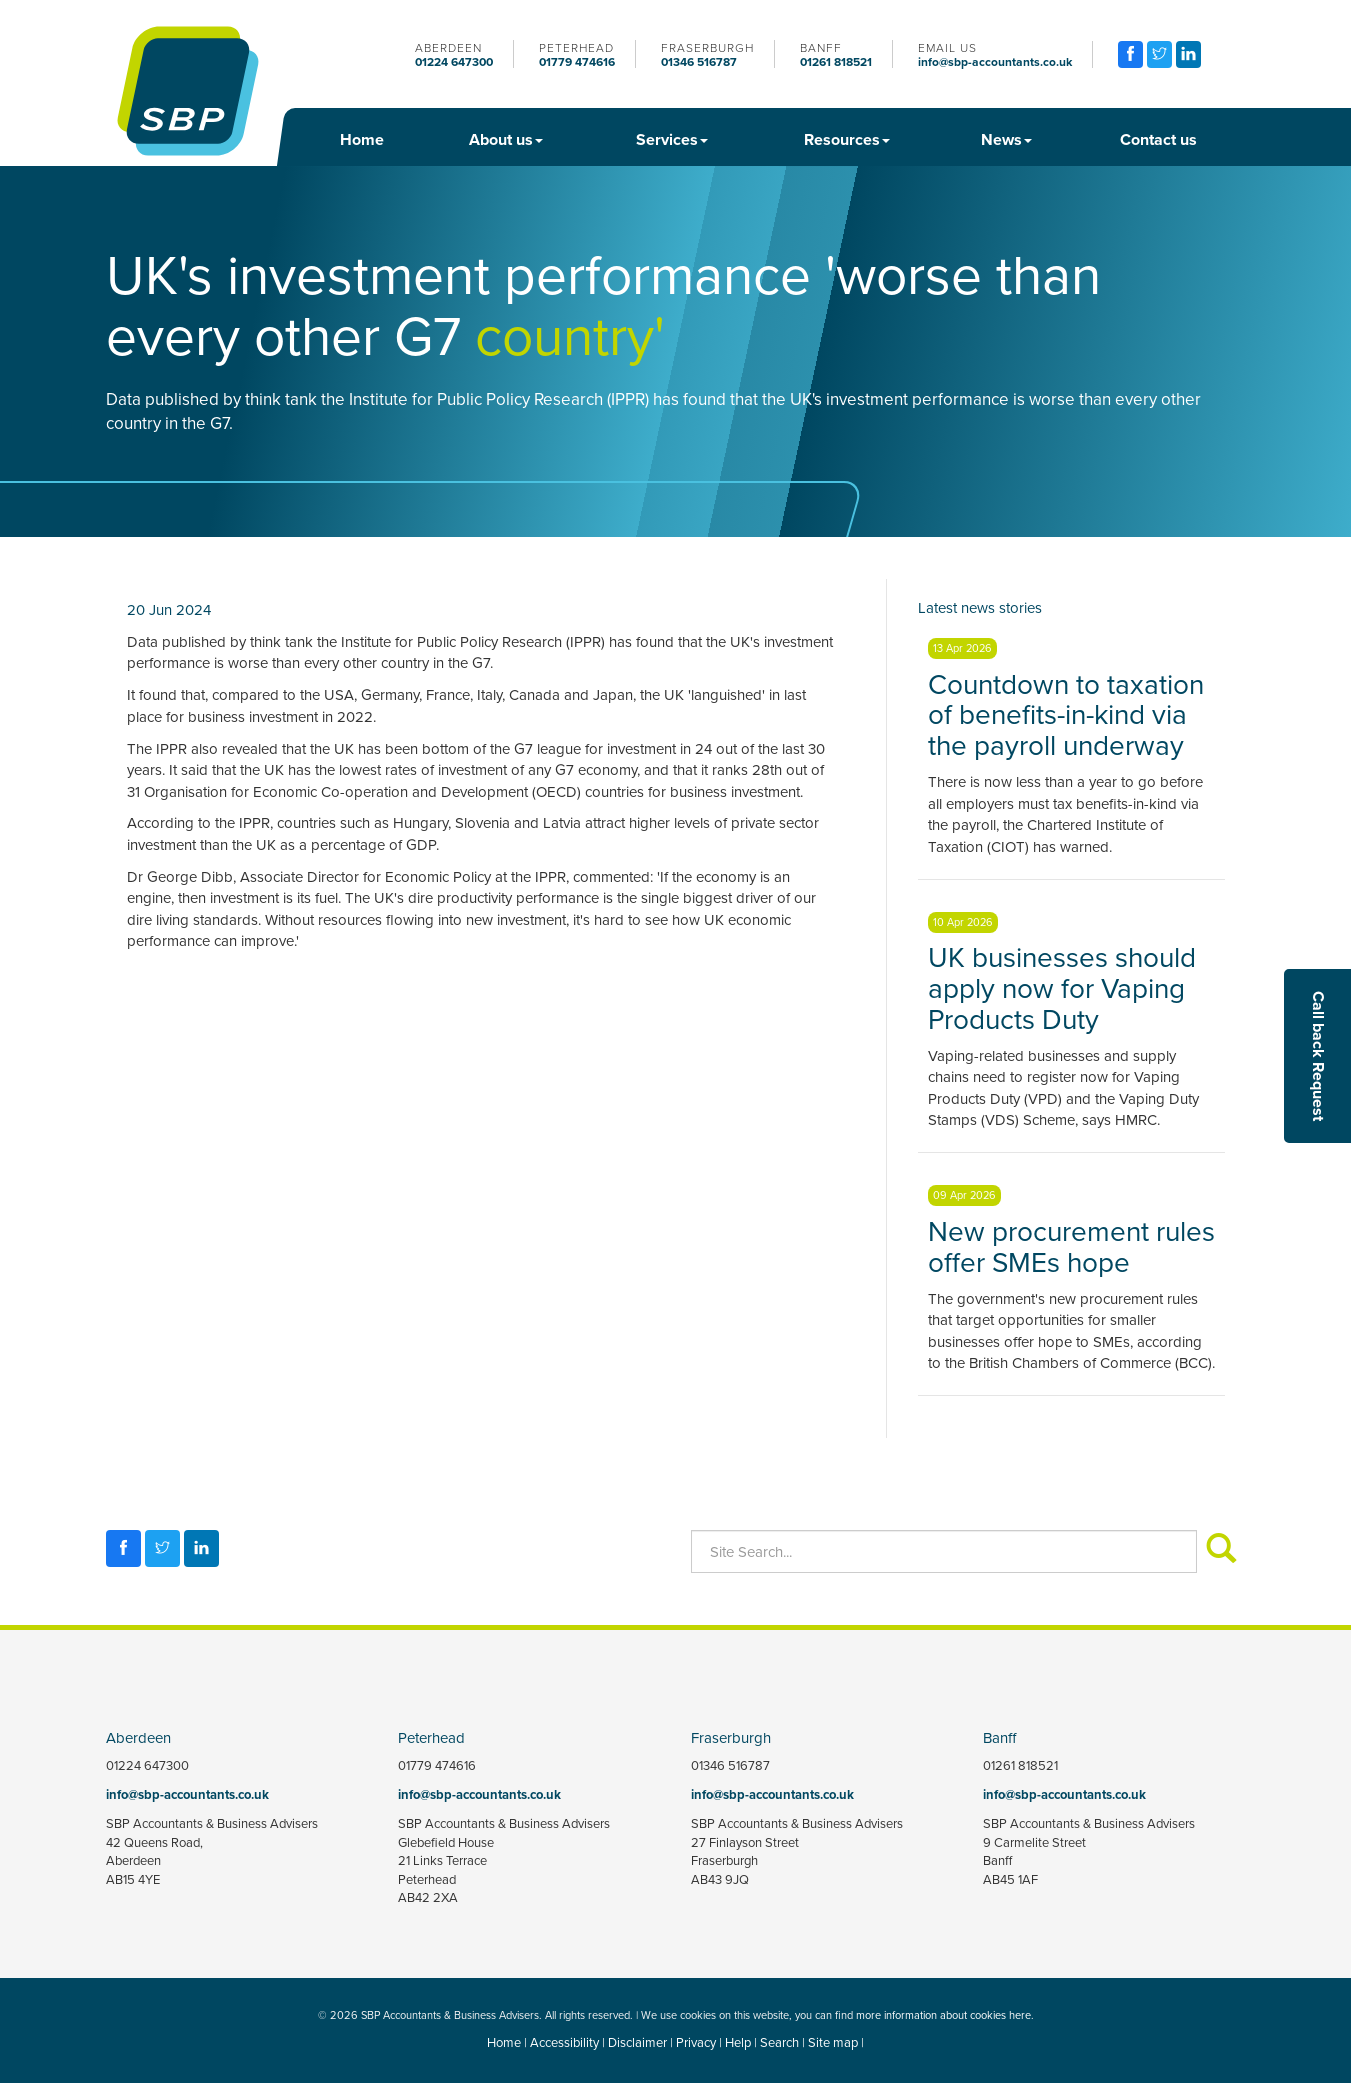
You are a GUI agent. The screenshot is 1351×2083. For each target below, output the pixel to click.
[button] (1317, 1056)
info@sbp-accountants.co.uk (995, 62)
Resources (847, 139)
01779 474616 (577, 62)
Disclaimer (637, 2042)
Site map (833, 2042)
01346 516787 (699, 62)
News (1006, 139)
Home (362, 139)
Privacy (696, 2042)
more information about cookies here (943, 2015)
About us (506, 139)
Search (779, 2042)
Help (738, 2042)
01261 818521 (836, 62)
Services (672, 139)
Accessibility (564, 2042)
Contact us (1158, 139)
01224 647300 (454, 62)
